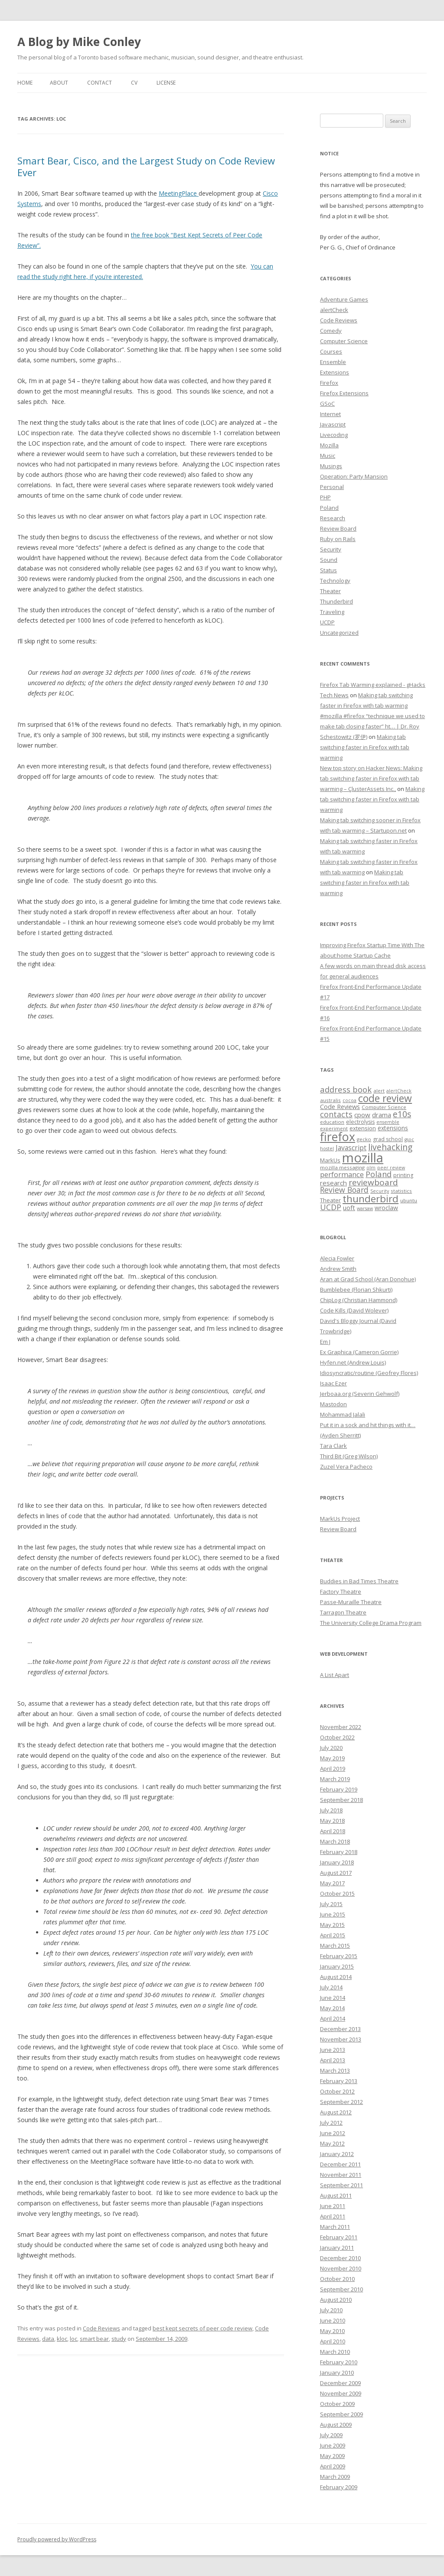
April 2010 (332, 2341)
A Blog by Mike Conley (79, 41)
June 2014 (332, 1998)
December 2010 (340, 2258)
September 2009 (341, 2414)
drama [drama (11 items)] (381, 1114)
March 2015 (335, 1945)
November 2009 (340, 2393)
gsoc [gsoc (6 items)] (409, 1139)
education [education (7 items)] (332, 1122)
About (59, 82)
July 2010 (331, 2310)
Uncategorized (339, 633)
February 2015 (338, 1956)
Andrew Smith (338, 1269)
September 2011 (341, 2185)
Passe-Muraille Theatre (351, 1602)
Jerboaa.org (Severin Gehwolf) (359, 1394)
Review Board (338, 528)
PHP (325, 497)
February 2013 (338, 2081)
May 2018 (332, 1821)
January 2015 (337, 1966)
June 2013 (332, 2050)
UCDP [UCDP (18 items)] (330, 1207)
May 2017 (332, 1883)
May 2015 (332, 1925)
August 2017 (336, 1873)
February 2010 (338, 2362)
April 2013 (332, 2060)
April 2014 (332, 2018)
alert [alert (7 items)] (379, 1090)
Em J (325, 1341)
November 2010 (340, 2268)
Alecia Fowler (337, 1258)
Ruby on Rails (338, 539)
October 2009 (337, 2404)
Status (328, 570)
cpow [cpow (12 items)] (362, 1114)
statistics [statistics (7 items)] (401, 1191)
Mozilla (329, 445)
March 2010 (335, 2352)
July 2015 (331, 1904)
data (48, 2339)
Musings (331, 466)
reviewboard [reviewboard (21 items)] (373, 1182)
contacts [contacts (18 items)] (336, 1114)
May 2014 (332, 2008)
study (118, 2339)
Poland (329, 508)
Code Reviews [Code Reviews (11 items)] (340, 1106)
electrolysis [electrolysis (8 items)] (360, 1122)
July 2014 (331, 1987)
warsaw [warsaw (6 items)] (365, 1208)
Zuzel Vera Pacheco (346, 1466)
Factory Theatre (340, 1591)
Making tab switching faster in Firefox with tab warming (364, 747)
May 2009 (332, 2456)
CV (134, 82)
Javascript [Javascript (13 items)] (351, 1147)
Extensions (334, 372)
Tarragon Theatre (343, 1612)
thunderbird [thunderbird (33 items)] (370, 1198)
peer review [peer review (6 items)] (391, 1168)
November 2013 (340, 2039)
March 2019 (335, 1779)
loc (73, 2339)
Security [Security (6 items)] (379, 1191)
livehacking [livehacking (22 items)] (390, 1147)
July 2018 (331, 1810)
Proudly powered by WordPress (56, 2539)
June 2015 (332, 1914)
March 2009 (335, 2477)
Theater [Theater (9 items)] (330, 1200)
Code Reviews (101, 2328)
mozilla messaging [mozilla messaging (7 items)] (342, 1167)
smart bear (94, 2339)
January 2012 (337, 2154)
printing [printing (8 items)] (403, 1175)
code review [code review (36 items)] (385, 1098)
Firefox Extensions (344, 393)
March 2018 (335, 1841)
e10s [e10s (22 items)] (402, 1114)
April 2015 (332, 1935)
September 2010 (341, 2289)
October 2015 (337, 1893)
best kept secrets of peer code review (202, 2328)
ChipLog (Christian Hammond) (358, 1300)
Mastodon (333, 1404)
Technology (335, 580)
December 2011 (340, 2164)
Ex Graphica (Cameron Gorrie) (359, 1352)
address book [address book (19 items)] (346, 1089)
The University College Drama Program (370, 1623)
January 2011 (337, 2247)
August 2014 (336, 1977)
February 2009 (338, 2487)
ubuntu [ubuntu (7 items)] (408, 1200)
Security (330, 549)
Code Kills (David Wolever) (354, 1310)
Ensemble (333, 362)
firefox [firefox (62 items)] (337, 1137)
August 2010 (336, 2300)
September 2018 (341, 1800)
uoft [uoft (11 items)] (349, 1207)
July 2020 (331, 1748)
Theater (330, 591)
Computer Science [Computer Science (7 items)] (384, 1107)
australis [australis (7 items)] (330, 1100)
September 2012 (341, 2102)
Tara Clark (333, 1446)
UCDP (327, 622)
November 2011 (340, 2175)
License (166, 82)
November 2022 (340, 1727)
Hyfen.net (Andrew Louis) (353, 1362)
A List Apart (334, 1675)
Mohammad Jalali (342, 1414)
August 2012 (336, 2112)
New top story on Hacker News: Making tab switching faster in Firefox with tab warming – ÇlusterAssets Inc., (371, 778)
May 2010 (332, 2331)
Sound (328, 560)
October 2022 (337, 1737)
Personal (332, 487)
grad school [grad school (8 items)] (388, 1139)
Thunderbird (336, 601)
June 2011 (332, 2206)
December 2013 (340, 2029)
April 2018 (332, 1831)
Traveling (332, 612)
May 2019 (332, 1758)
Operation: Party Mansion (354, 476)
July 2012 (331, 2122)
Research (332, 518)
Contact (99, 82)
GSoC (327, 403)
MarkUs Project (340, 1519)
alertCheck (334, 310)
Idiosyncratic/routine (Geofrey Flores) (369, 1373)
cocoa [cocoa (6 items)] (349, 1100)
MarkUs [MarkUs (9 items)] (330, 1160)
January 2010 (337, 2372)
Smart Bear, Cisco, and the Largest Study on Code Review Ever (146, 166)
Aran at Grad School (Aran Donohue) (368, 1279)
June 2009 (332, 2445)
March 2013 (335, 2070)
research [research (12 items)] (333, 1182)
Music (327, 455)
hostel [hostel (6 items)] (327, 1148)
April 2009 (332, 2466)
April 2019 (332, 1768)
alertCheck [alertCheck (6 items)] (398, 1091)
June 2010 (332, 2320)
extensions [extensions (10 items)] (393, 1128)
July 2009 (331, 2435)
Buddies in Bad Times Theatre (359, 1581)
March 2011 (335, 2227)
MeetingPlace (179, 193)
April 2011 (332, 2216)
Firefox (329, 383)
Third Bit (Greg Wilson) (349, 1456)
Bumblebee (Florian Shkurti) (356, 1289)
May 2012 (332, 2143)
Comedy (331, 331)
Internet (330, 414)
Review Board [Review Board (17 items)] (344, 1190)
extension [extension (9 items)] (362, 1128)
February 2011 (338, 2237)
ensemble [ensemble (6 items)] (387, 1122)
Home (25, 82)
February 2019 (338, 1789)
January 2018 (337, 1862)
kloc (62, 2339)
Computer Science (344, 341)
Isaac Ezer (333, 1383)
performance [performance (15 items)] (342, 1174)
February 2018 (338, 1852)
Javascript (333, 424)
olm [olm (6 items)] (370, 1168)
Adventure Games (344, 299)
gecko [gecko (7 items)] (364, 1139)
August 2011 (336, 2195)
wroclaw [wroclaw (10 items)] (386, 1208)
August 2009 (336, 2424)
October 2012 (337, 2091)
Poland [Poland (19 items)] (379, 1173)
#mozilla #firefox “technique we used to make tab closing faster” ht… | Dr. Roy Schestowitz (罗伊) (372, 726)
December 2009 (340, 2383)
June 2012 (332, 2133)
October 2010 (337, 2279)
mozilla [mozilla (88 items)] (362, 1157)
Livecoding (334, 435)
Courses (331, 351)
